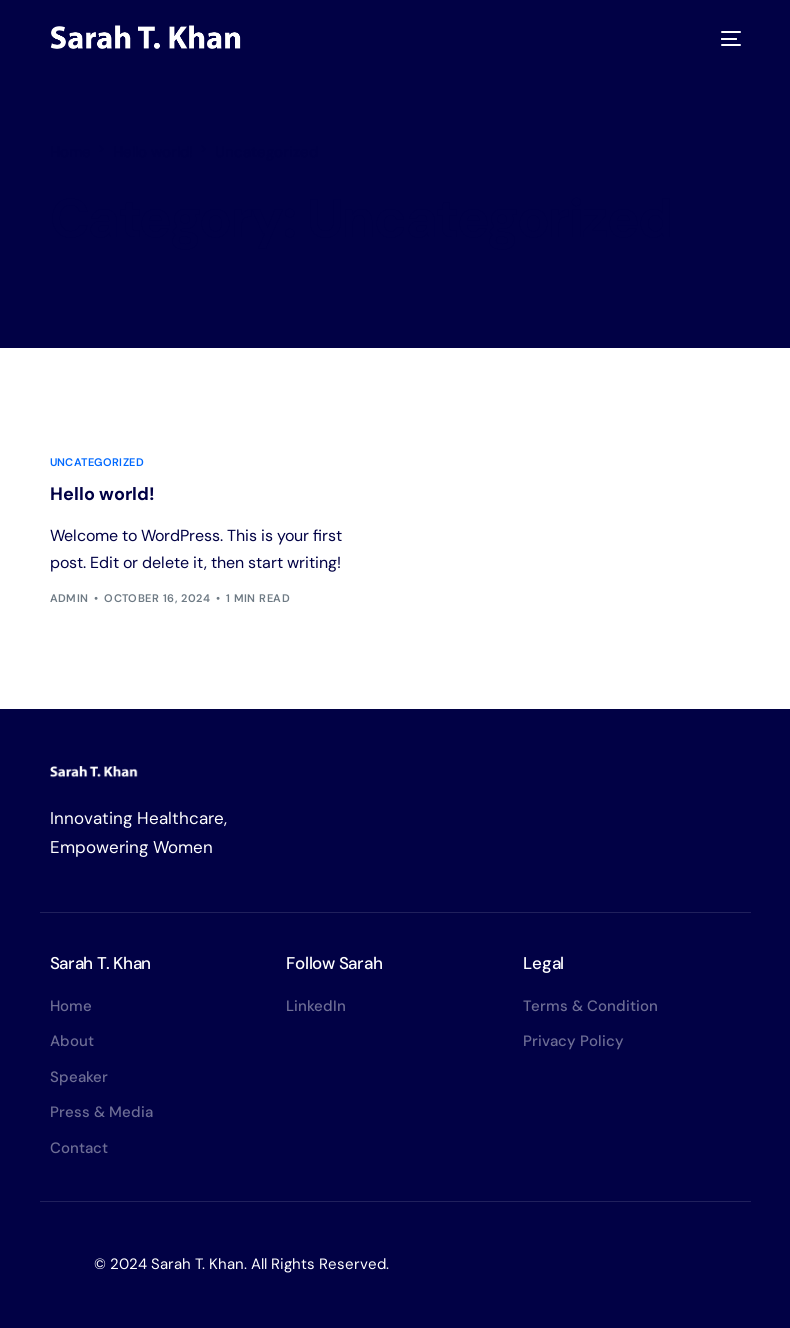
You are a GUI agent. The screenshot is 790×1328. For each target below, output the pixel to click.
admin (69, 598)
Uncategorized (97, 462)
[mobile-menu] (727, 38)
